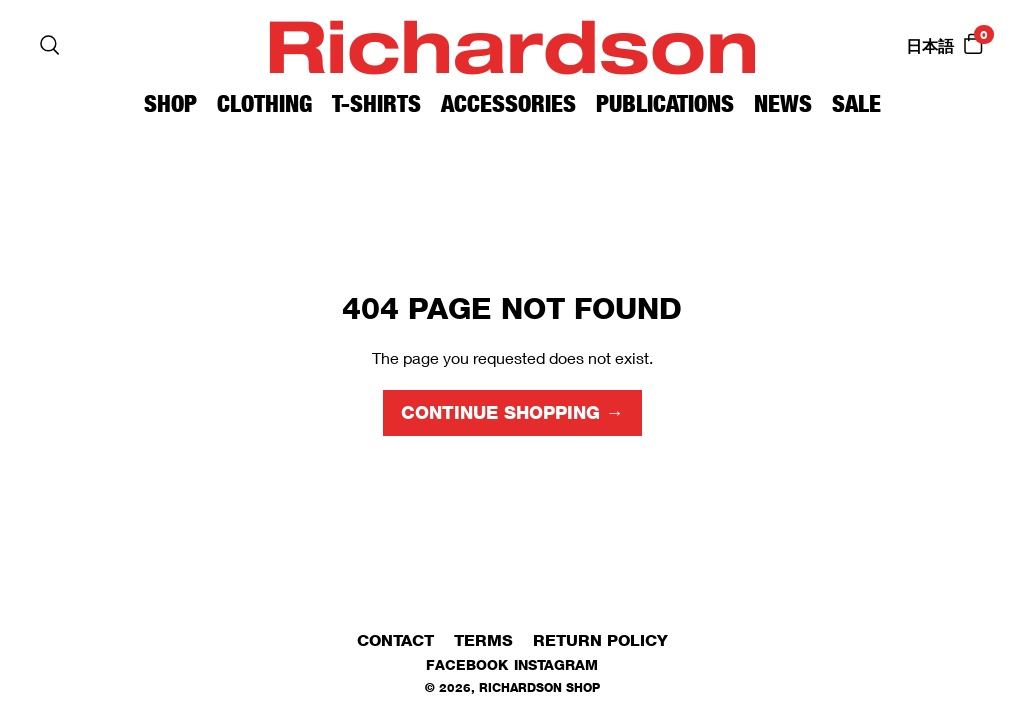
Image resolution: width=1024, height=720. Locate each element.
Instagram (556, 664)
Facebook (467, 664)
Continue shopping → (512, 413)
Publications (665, 103)
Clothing (264, 103)
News (783, 103)
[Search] (50, 45)
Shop (170, 103)
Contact (395, 640)
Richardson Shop (539, 687)
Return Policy (600, 640)
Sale (856, 103)
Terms (483, 640)
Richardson (512, 44)
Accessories (508, 103)
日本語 (930, 46)
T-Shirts (376, 103)
